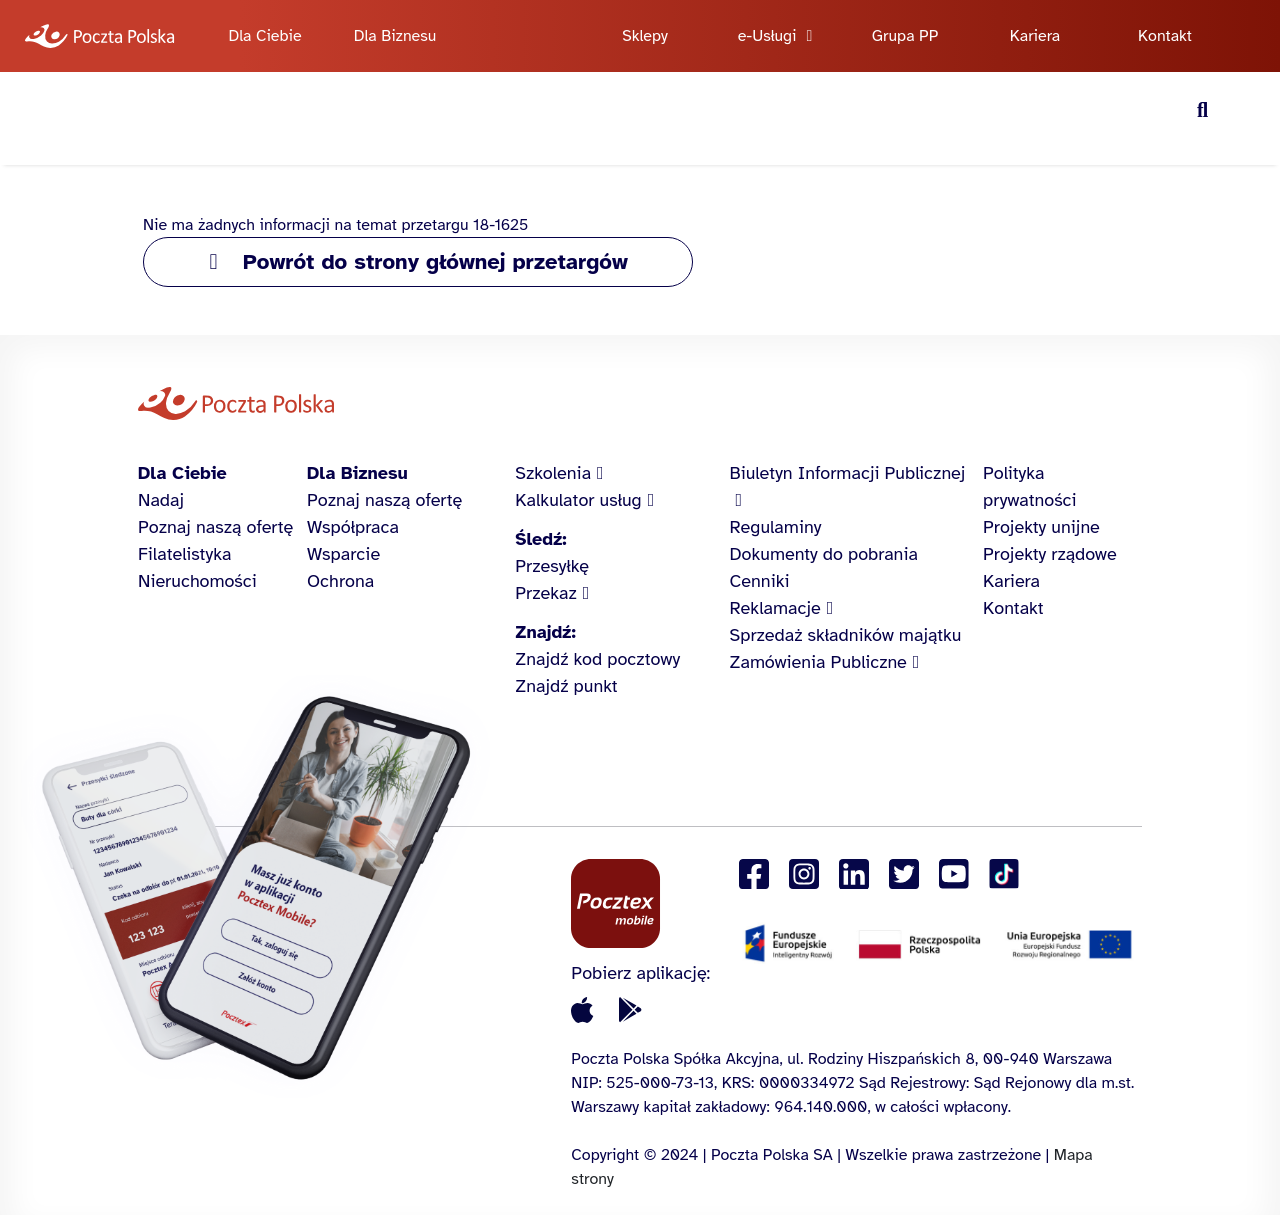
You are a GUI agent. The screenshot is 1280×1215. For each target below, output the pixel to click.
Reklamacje (775, 608)
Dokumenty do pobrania (824, 554)
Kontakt (1165, 36)
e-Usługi (767, 36)
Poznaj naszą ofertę (215, 527)
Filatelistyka (184, 554)
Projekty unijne (1041, 527)
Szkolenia (553, 473)
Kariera (1035, 36)
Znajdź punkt (566, 686)
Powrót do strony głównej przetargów (435, 261)
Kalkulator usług (578, 500)
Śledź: (540, 539)
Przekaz (546, 593)
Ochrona (340, 581)
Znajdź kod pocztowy (597, 659)
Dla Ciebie (264, 36)
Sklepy (645, 36)
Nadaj (161, 500)
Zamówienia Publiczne (818, 662)
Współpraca (353, 527)
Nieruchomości (197, 581)
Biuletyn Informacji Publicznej (848, 473)
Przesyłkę (552, 566)
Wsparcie (343, 554)
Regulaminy (776, 527)
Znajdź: (545, 632)
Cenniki (760, 581)
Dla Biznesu (395, 36)
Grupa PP (905, 36)
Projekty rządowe (1050, 554)
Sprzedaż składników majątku (846, 635)
